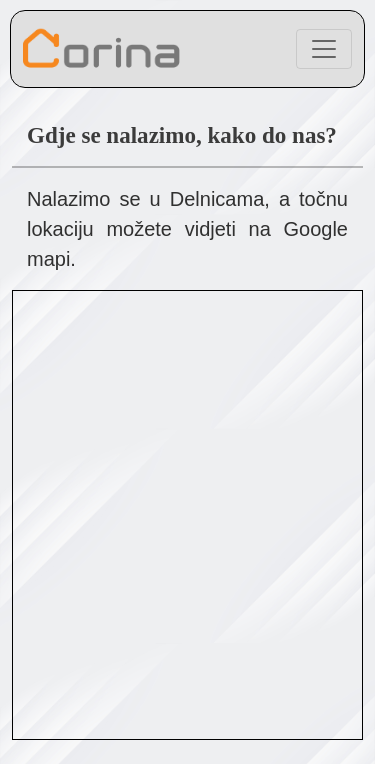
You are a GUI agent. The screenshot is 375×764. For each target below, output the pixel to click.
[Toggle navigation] (324, 49)
